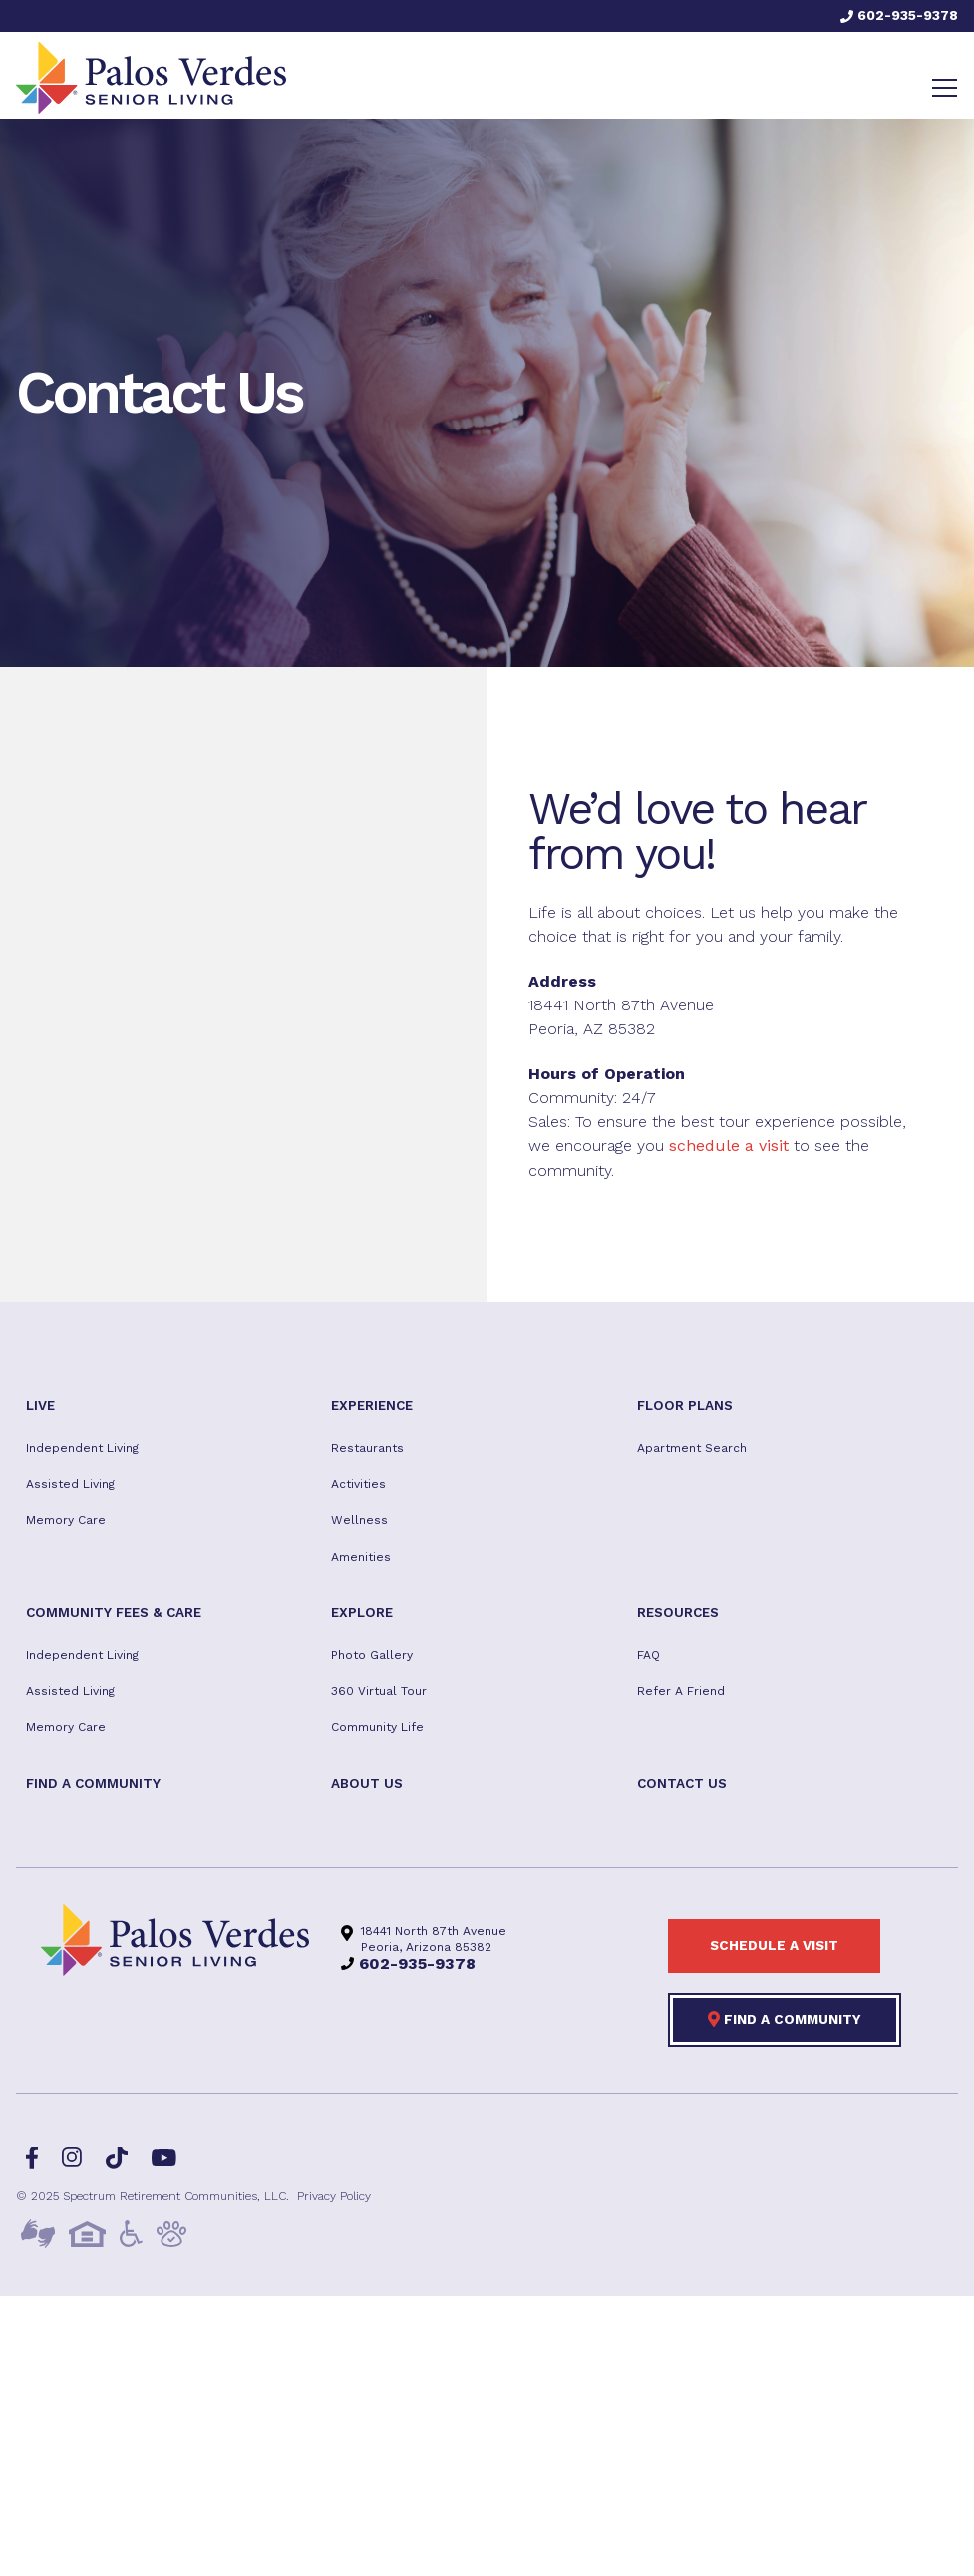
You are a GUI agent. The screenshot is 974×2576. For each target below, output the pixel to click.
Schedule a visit (774, 1945)
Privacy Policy (334, 2196)
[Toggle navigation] (944, 88)
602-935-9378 (899, 15)
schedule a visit (729, 1145)
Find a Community (784, 2019)
